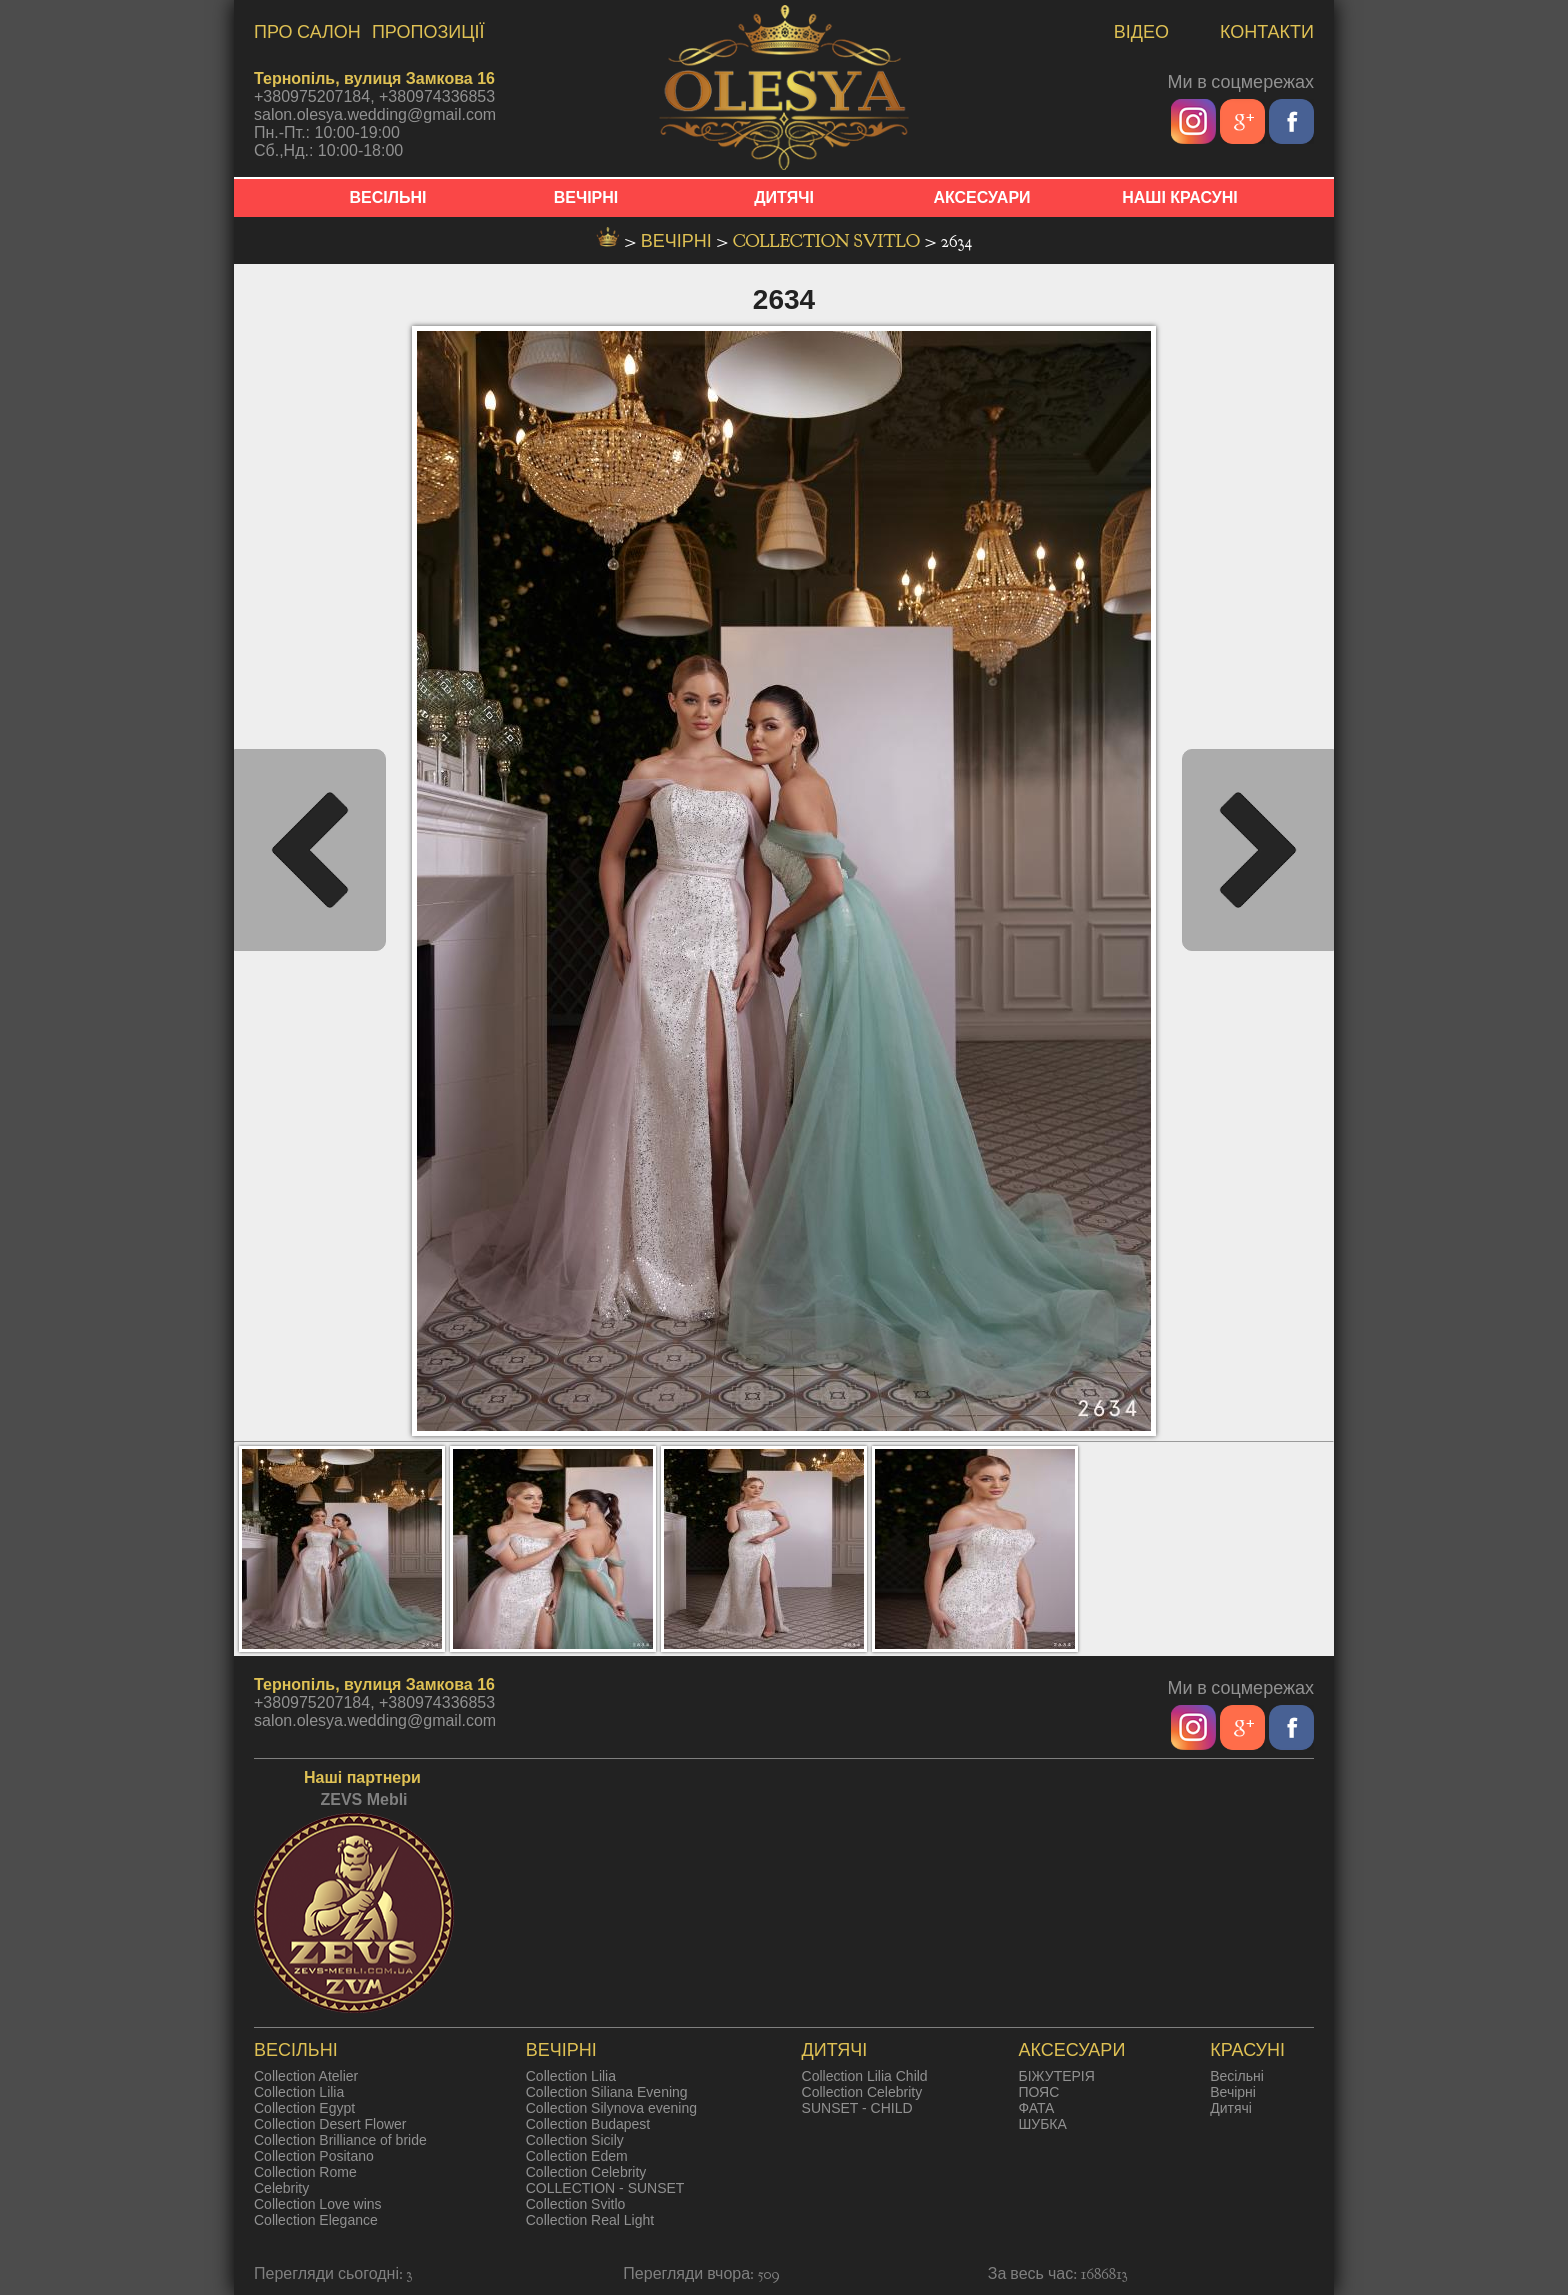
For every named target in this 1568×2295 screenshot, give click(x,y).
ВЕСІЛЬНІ (388, 197)
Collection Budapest (588, 2124)
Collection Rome (305, 2172)
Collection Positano (314, 2156)
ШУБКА (1042, 2124)
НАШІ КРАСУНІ (1180, 197)
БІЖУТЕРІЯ (1056, 2076)
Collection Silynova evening (611, 2108)
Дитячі (1231, 2108)
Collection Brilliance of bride (340, 2140)
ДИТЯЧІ (784, 197)
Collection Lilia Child (865, 2076)
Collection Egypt (304, 2108)
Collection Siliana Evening (607, 2092)
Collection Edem (577, 2156)
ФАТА (1036, 2108)
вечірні (679, 241)
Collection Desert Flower (330, 2124)
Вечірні (1233, 2092)
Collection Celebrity (586, 2172)
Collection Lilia (299, 2092)
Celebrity (281, 2188)
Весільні (1237, 2076)
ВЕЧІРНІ (586, 197)
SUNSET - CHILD (857, 2108)
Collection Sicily (575, 2140)
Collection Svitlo (829, 241)
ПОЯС (1038, 2092)
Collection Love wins (318, 2204)
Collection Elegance (316, 2220)
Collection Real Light (590, 2220)
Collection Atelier (306, 2076)
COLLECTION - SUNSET (605, 2188)
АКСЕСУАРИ (981, 197)
